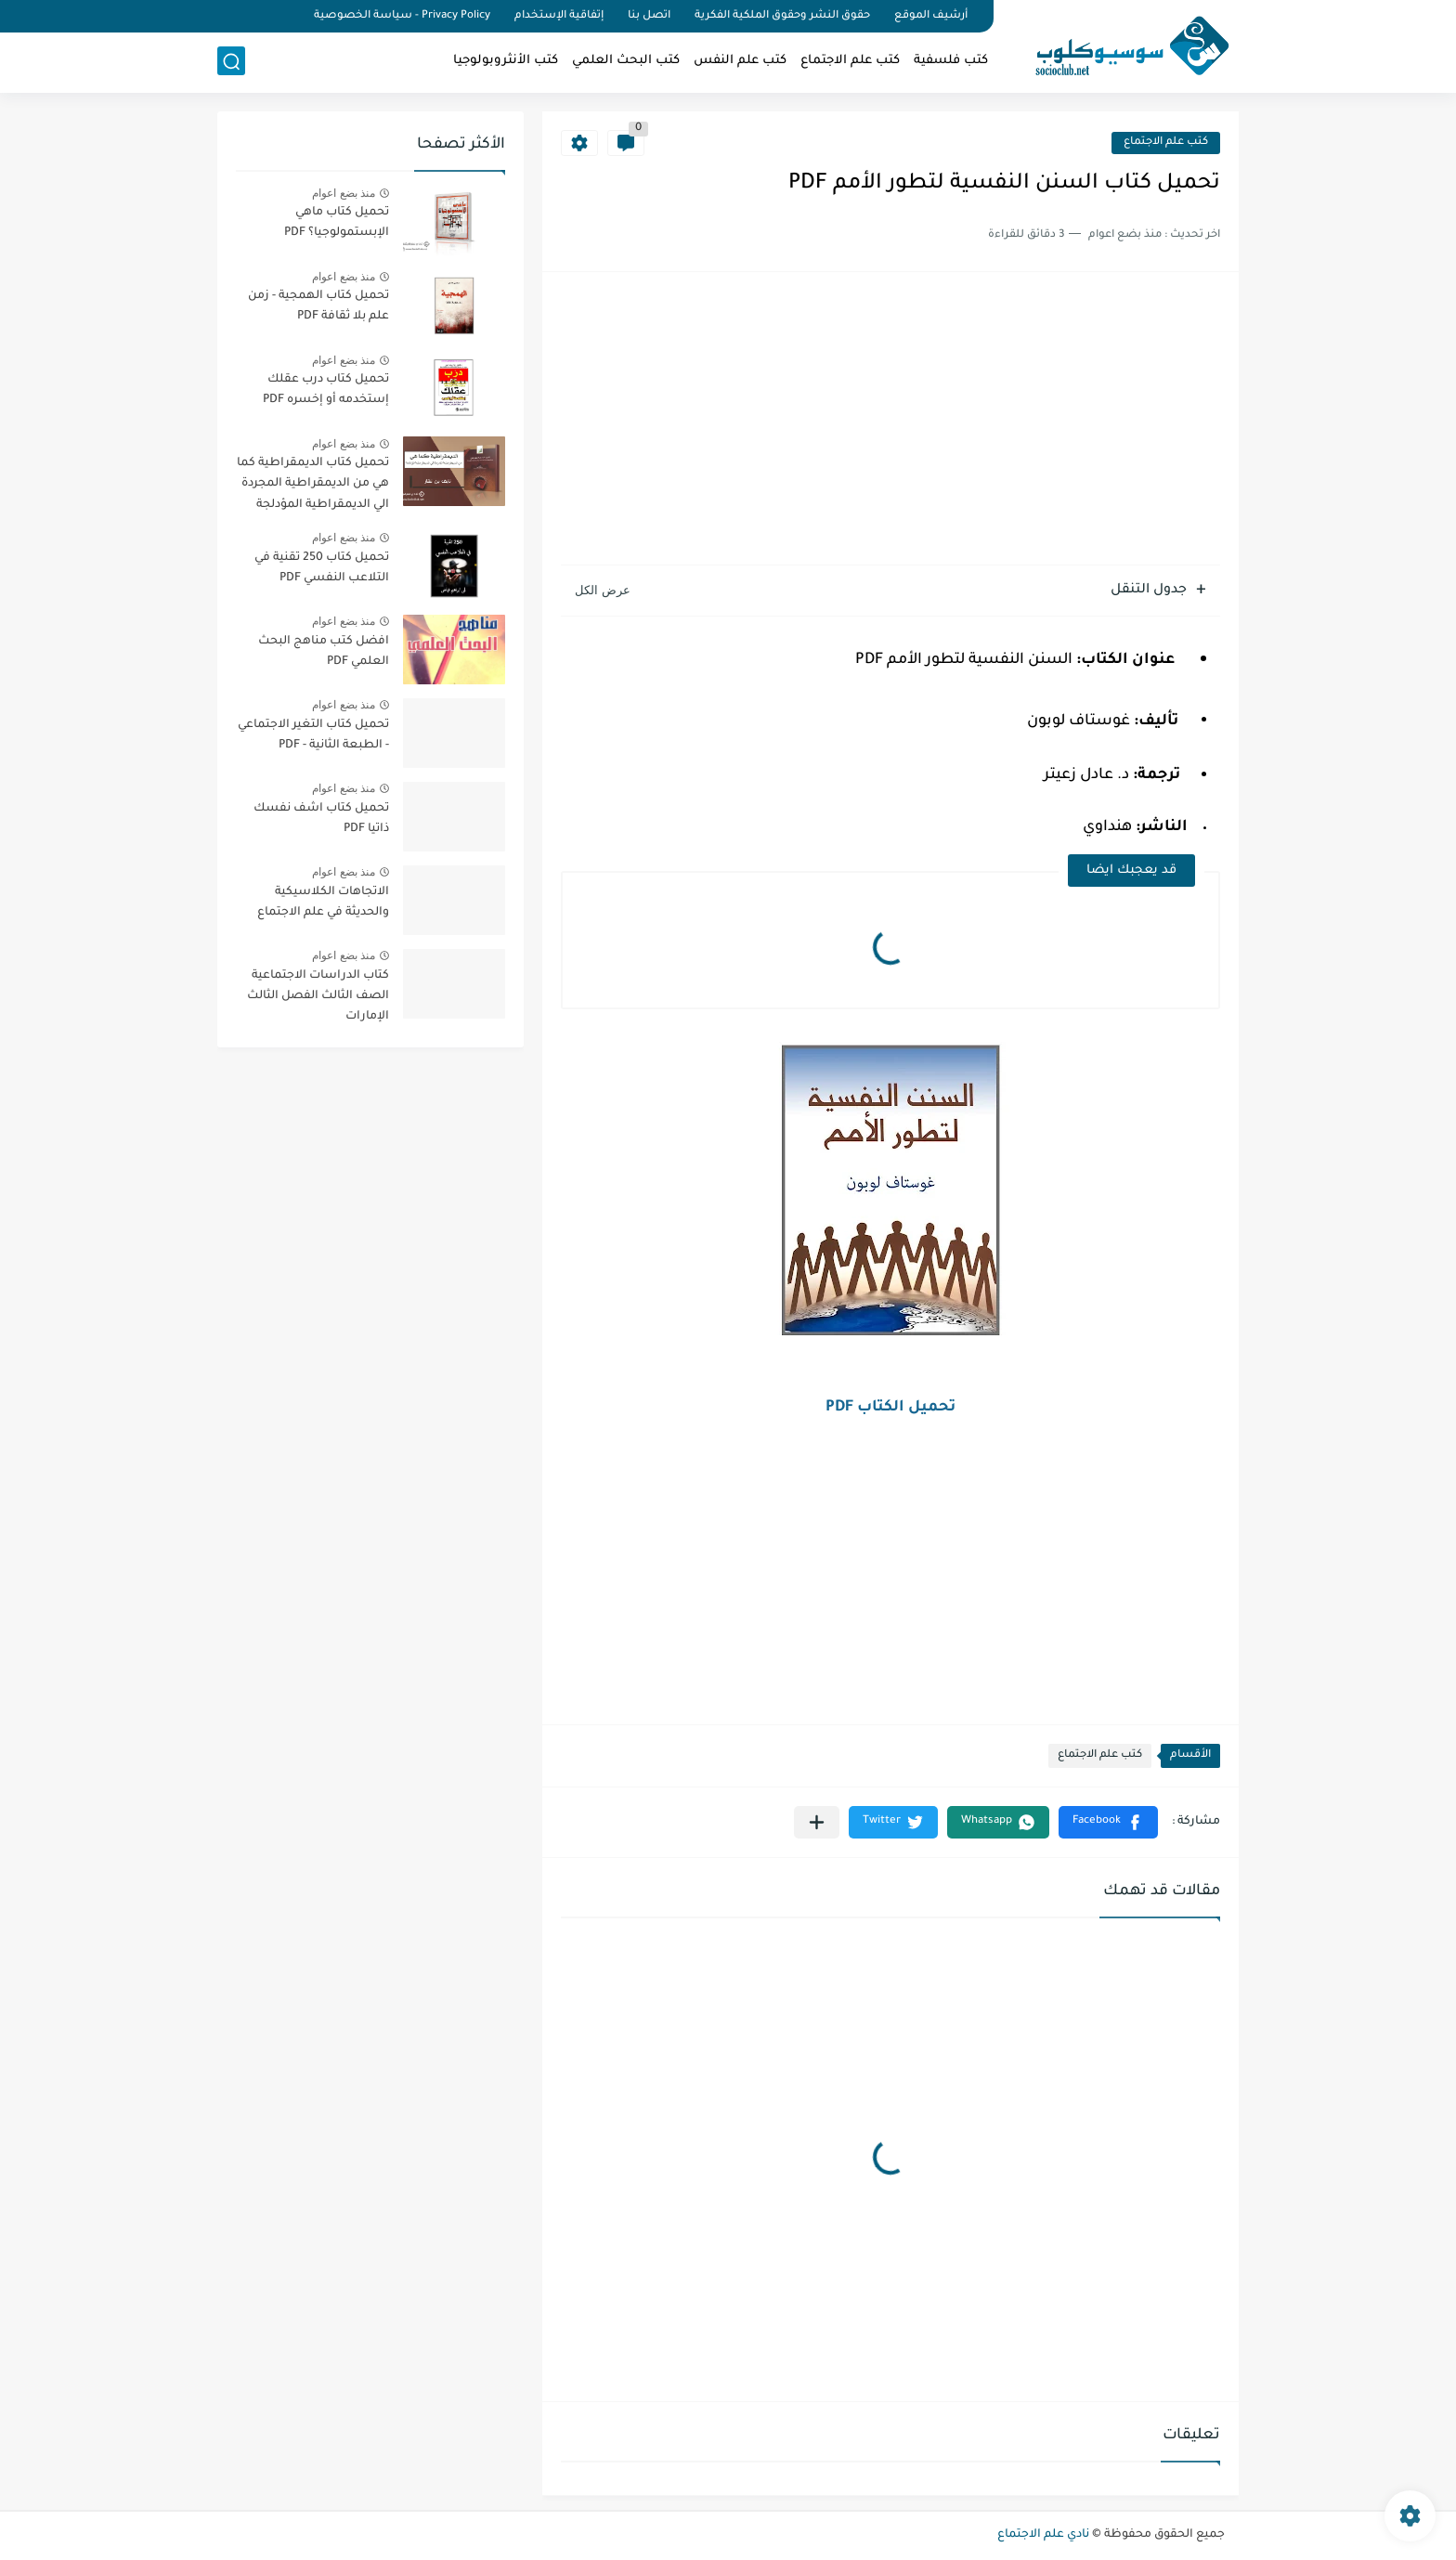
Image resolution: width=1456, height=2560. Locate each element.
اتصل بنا (649, 16)
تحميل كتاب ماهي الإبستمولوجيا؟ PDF (336, 223)
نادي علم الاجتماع (1043, 2534)
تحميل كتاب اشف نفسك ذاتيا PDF (321, 819)
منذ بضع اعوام (343, 193)
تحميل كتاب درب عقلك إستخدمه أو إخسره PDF (326, 390)
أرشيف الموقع (931, 16)
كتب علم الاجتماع (850, 61)
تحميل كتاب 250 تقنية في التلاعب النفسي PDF (321, 568)
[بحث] (231, 61)
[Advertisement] (890, 421)
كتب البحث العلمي (626, 61)
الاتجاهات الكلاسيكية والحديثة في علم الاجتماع (323, 902)
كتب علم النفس (740, 61)
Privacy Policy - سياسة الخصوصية (402, 16)
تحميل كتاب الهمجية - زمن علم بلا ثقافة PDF (318, 306)
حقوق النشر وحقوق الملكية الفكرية (782, 16)
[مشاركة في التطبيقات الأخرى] (816, 1822)
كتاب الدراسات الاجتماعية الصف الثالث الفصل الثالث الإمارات (318, 996)
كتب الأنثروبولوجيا (505, 61)
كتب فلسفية (951, 61)
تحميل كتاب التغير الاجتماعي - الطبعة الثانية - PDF (313, 735)
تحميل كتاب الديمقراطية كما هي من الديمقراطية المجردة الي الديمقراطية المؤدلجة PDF (313, 487)
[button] (1108, 1822)
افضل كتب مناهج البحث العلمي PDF (323, 652)
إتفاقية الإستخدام (559, 16)
